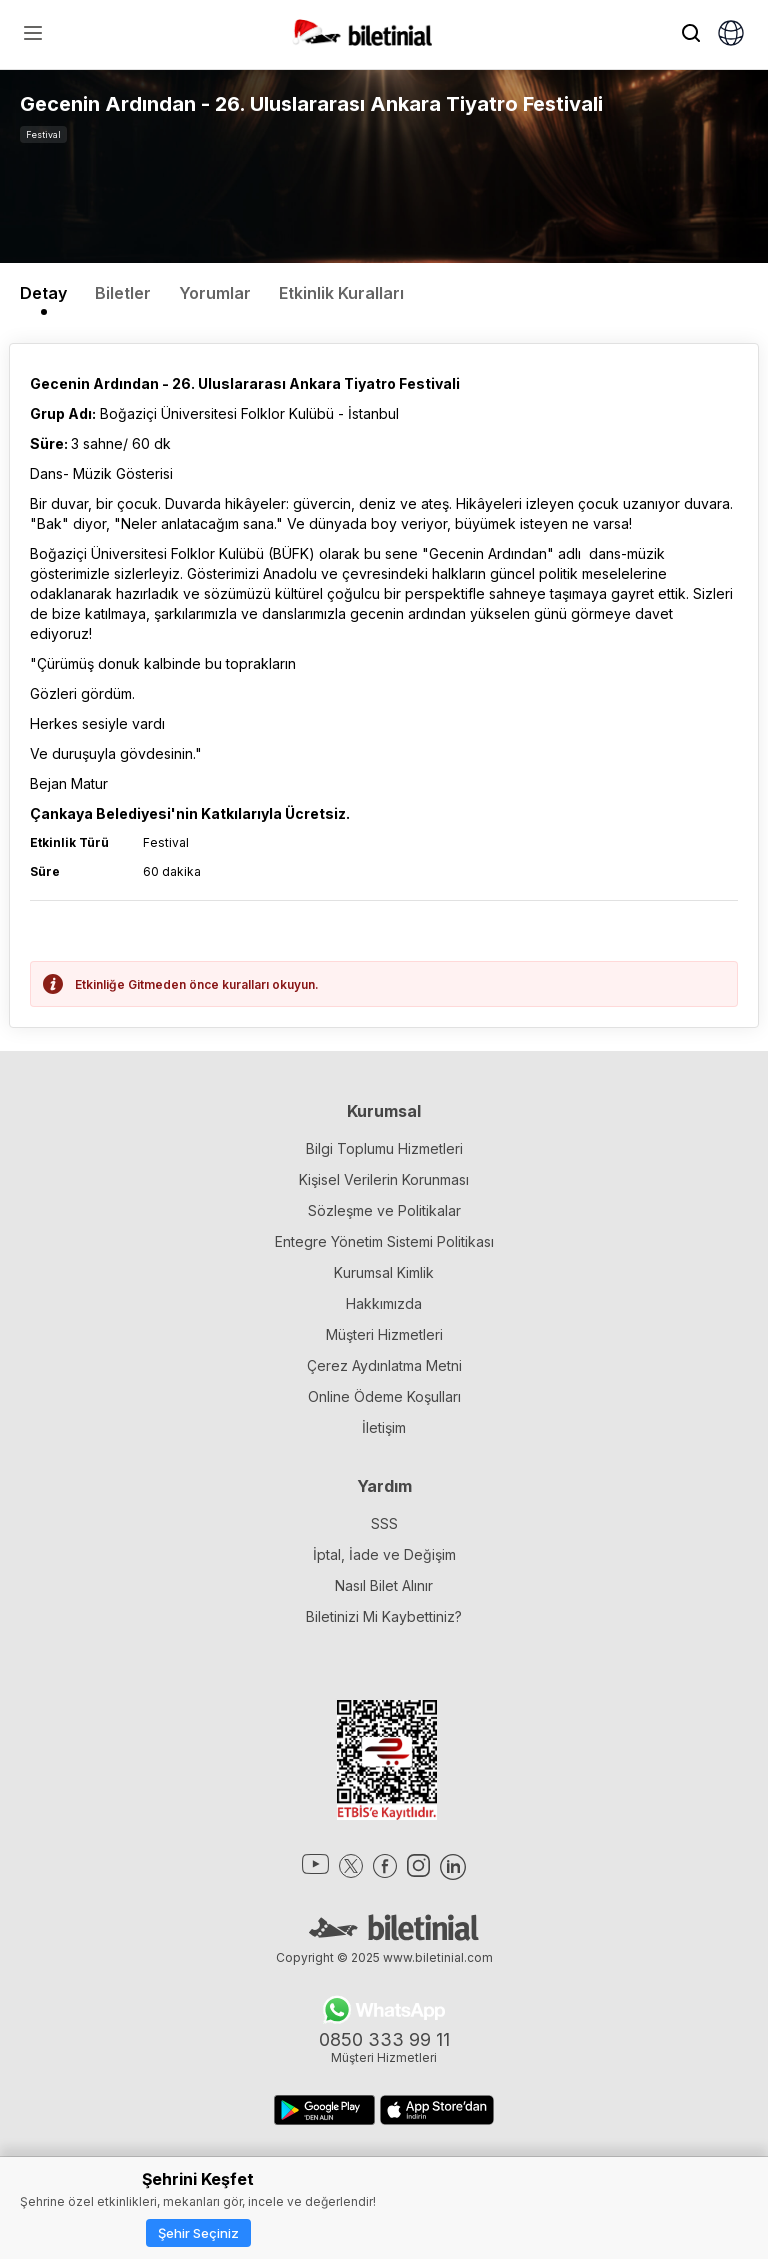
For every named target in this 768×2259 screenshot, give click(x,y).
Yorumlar (215, 293)
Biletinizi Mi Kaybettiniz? (384, 1616)
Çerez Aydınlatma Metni (384, 1365)
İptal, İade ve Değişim (384, 1554)
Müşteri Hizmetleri (384, 1334)
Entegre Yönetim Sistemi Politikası (384, 1241)
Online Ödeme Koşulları (384, 1396)
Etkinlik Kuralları (341, 293)
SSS (384, 1523)
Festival (43, 134)
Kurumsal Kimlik (384, 1272)
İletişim (384, 1427)
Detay (43, 293)
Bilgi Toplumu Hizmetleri (384, 1148)
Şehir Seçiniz (198, 2233)
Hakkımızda (384, 1303)
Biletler (123, 293)
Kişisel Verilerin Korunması (384, 1179)
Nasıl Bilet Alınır (384, 1585)
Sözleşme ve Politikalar (384, 1210)
